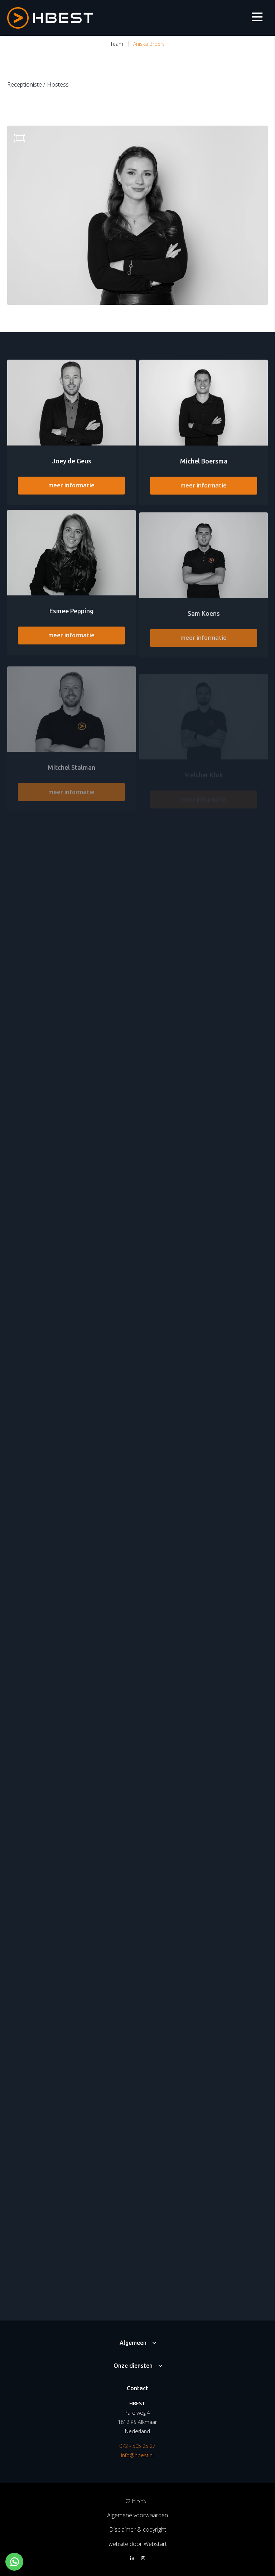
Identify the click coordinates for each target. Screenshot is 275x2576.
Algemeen (133, 2342)
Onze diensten (133, 2365)
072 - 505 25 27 (137, 2446)
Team (116, 43)
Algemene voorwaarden (137, 2515)
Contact (137, 2388)
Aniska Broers (149, 43)
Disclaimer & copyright (137, 2529)
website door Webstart (137, 2544)
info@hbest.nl (137, 2455)
